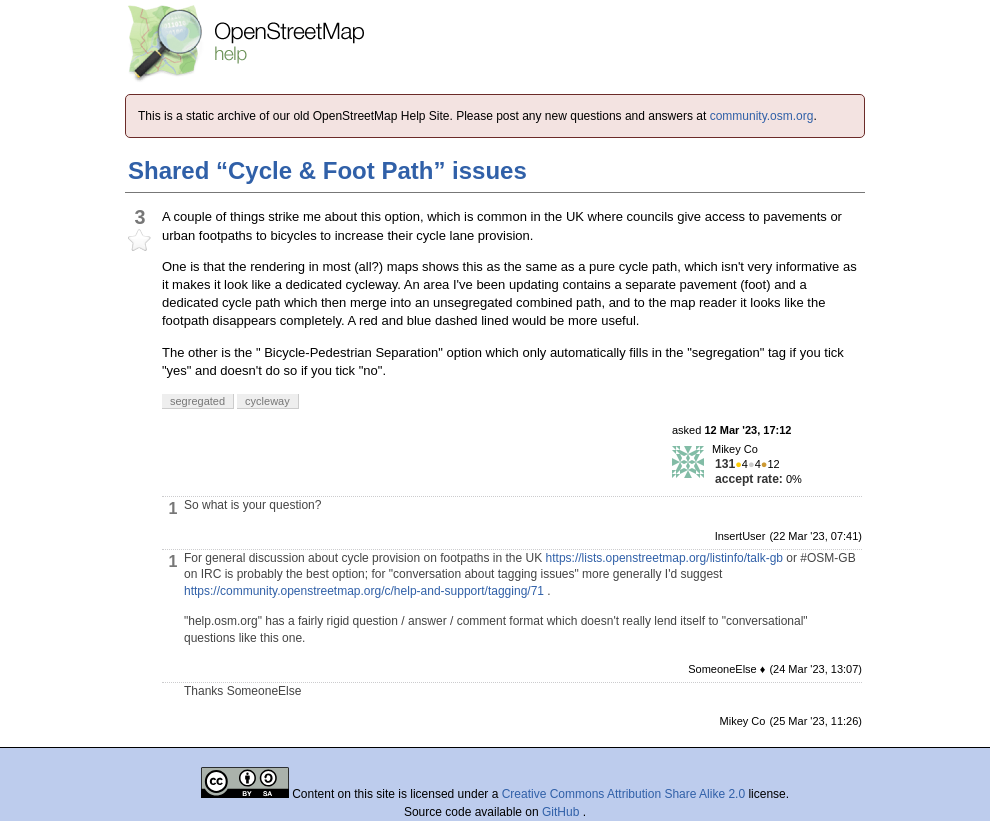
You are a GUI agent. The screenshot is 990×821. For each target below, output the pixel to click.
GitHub (562, 812)
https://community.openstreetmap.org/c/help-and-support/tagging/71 (364, 591)
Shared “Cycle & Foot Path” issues (327, 170)
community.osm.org (762, 116)
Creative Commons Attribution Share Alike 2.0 (623, 794)
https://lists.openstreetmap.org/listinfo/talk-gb (664, 558)
